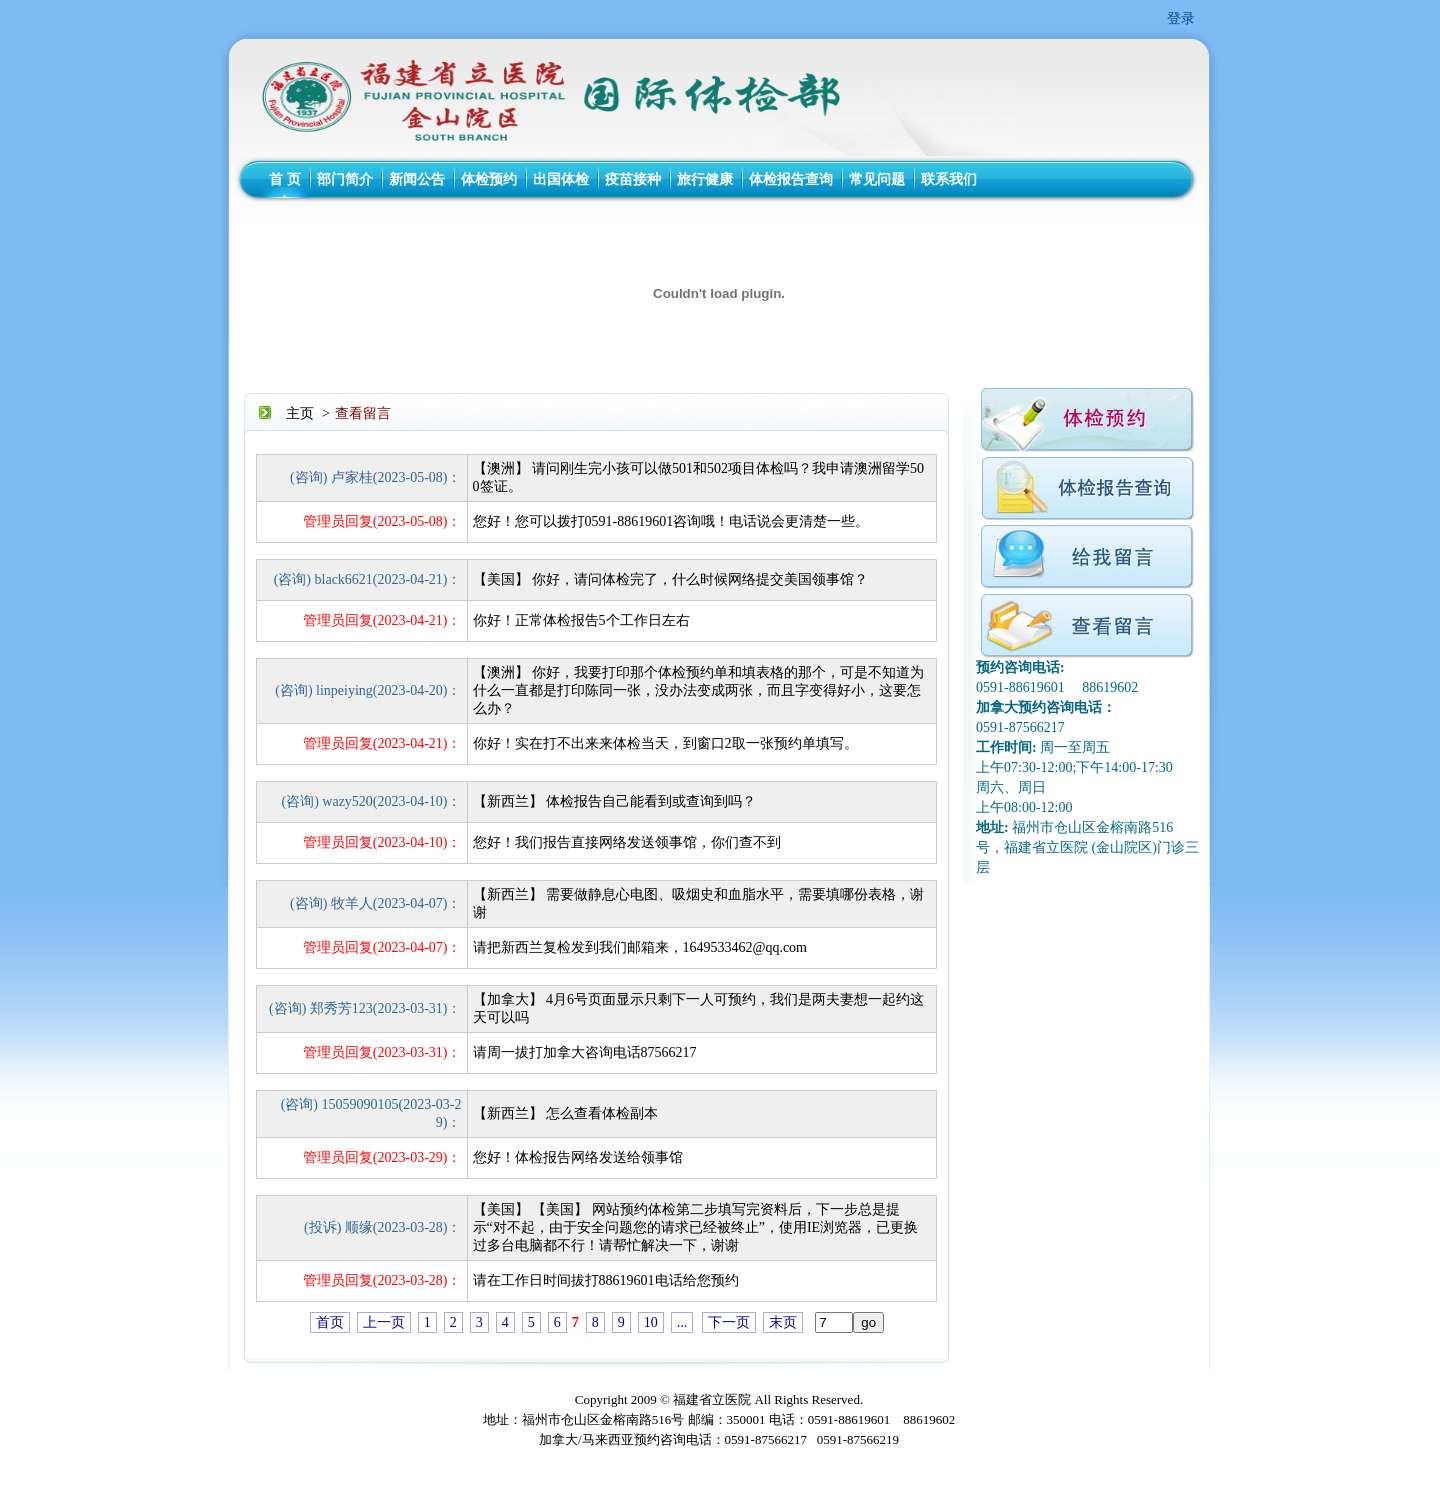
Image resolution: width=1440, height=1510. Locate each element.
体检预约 (489, 179)
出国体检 (561, 179)
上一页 (384, 1322)
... (682, 1322)
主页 (300, 413)
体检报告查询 (791, 179)
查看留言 (363, 413)
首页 (330, 1322)
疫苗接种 (633, 179)
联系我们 (949, 179)
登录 (1181, 18)
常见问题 (877, 179)
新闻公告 (417, 179)
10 (651, 1322)
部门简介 (345, 179)
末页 (783, 1322)
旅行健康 (705, 179)
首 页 (285, 179)
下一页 (729, 1322)
